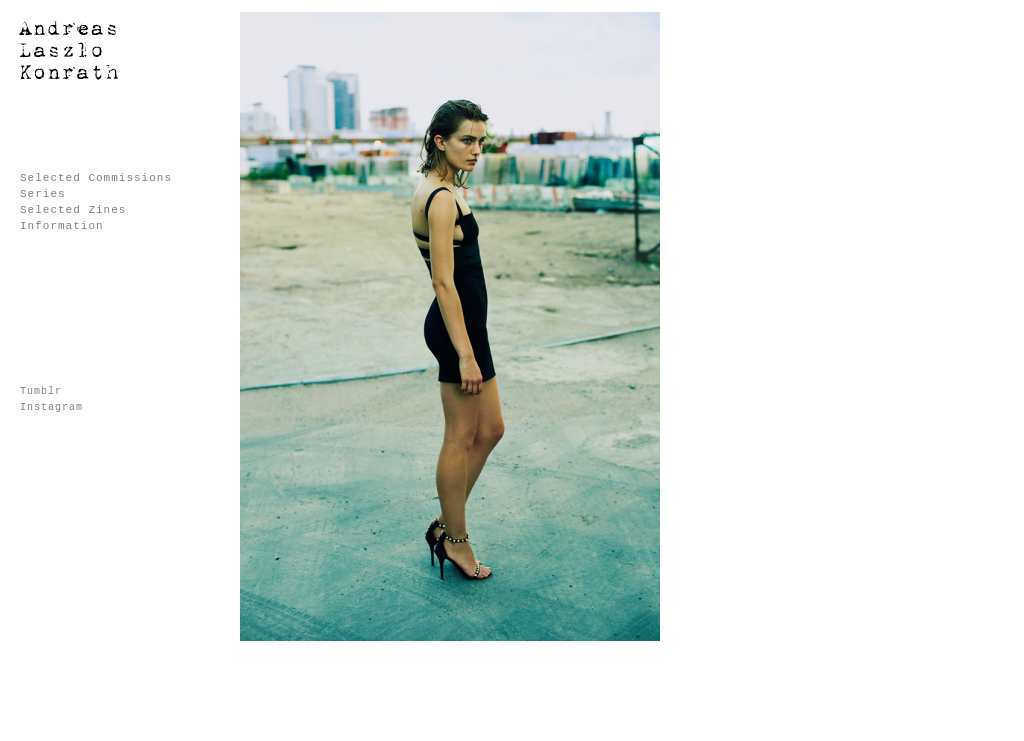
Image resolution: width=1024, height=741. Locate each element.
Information (62, 226)
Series (43, 194)
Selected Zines (73, 210)
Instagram (51, 407)
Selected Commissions (96, 178)
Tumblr (41, 391)
